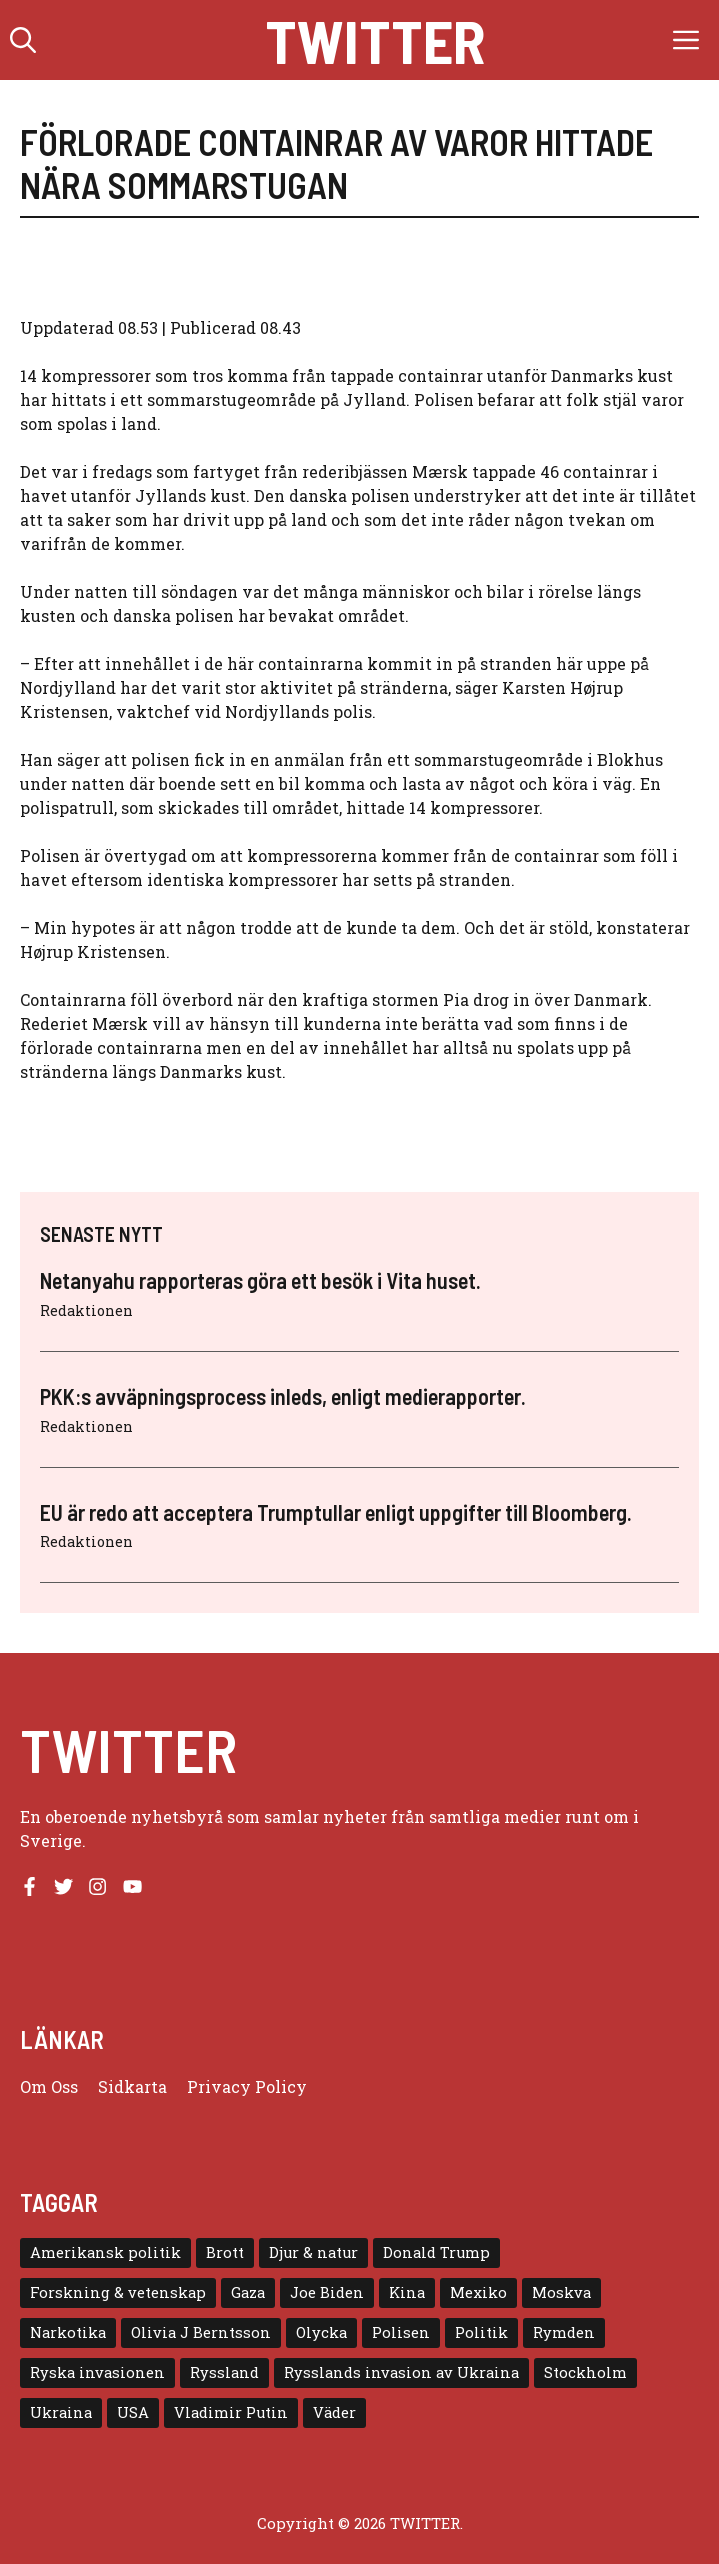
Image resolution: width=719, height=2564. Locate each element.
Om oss (49, 2086)
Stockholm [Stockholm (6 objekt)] (585, 2372)
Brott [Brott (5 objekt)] (225, 2252)
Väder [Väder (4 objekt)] (334, 2412)
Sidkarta (132, 2086)
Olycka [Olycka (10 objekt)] (321, 2332)
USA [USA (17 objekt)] (133, 2412)
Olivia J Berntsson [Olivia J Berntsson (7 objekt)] (201, 2332)
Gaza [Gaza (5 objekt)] (248, 2292)
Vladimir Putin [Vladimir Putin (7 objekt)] (231, 2412)
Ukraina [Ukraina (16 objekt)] (61, 2412)
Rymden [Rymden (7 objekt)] (564, 2332)
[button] (23, 40)
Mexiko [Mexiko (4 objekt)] (478, 2292)
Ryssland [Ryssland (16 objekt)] (224, 2372)
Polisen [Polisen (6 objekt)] (401, 2332)
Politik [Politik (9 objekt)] (481, 2332)
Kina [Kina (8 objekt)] (407, 2292)
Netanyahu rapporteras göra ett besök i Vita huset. (260, 1280)
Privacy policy (247, 2086)
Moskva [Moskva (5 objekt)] (561, 2292)
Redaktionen (86, 1310)
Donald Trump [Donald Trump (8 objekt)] (436, 2252)
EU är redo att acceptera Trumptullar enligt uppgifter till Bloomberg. (336, 1512)
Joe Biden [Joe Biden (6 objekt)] (327, 2292)
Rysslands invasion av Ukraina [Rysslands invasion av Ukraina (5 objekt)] (401, 2372)
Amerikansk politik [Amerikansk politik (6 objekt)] (105, 2252)
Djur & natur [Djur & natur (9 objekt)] (313, 2252)
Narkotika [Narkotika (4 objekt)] (68, 2332)
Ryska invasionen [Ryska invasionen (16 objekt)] (97, 2372)
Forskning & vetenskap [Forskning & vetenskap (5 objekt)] (118, 2292)
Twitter (375, 40)
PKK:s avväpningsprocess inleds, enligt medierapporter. (283, 1396)
